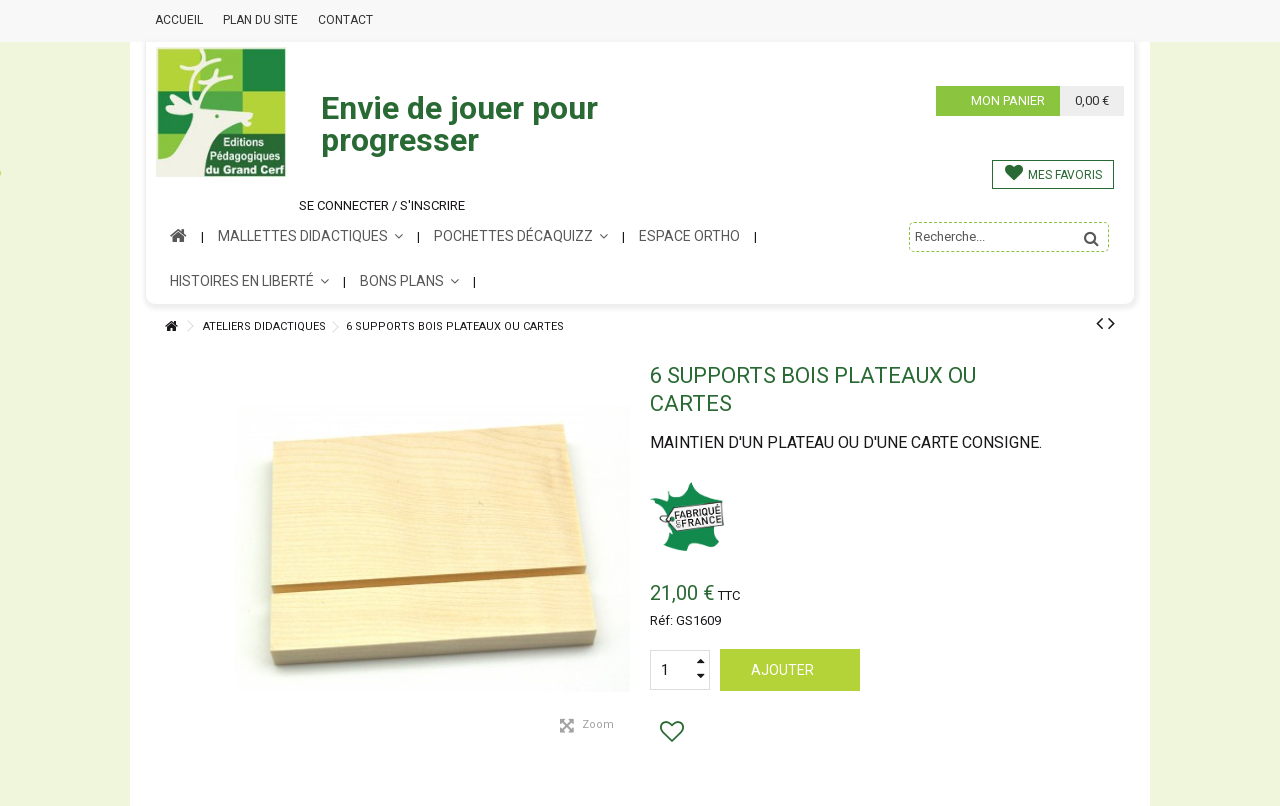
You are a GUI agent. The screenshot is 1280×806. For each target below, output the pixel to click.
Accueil (179, 20)
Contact (345, 20)
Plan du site (260, 20)
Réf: (661, 620)
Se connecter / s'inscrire (382, 205)
